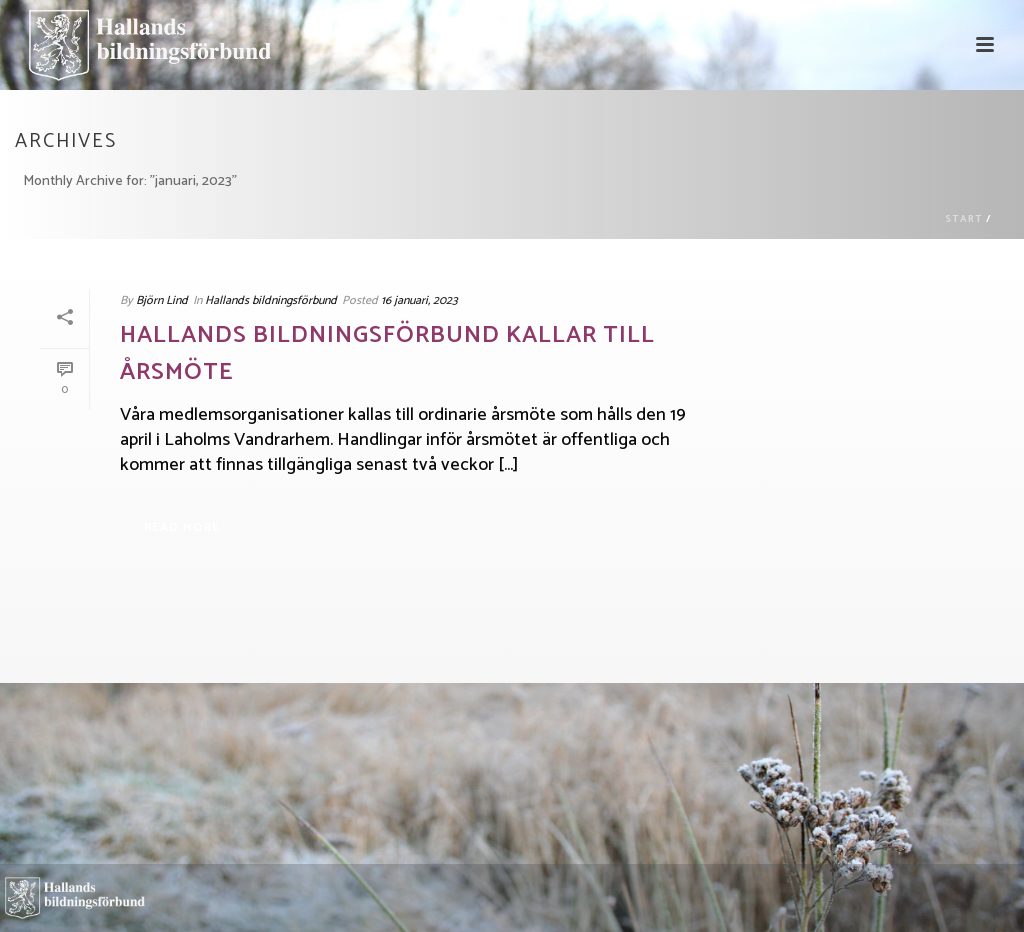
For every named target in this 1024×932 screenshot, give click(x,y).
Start (964, 219)
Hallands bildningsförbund (271, 300)
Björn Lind (162, 300)
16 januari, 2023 (419, 300)
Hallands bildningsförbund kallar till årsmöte (387, 354)
